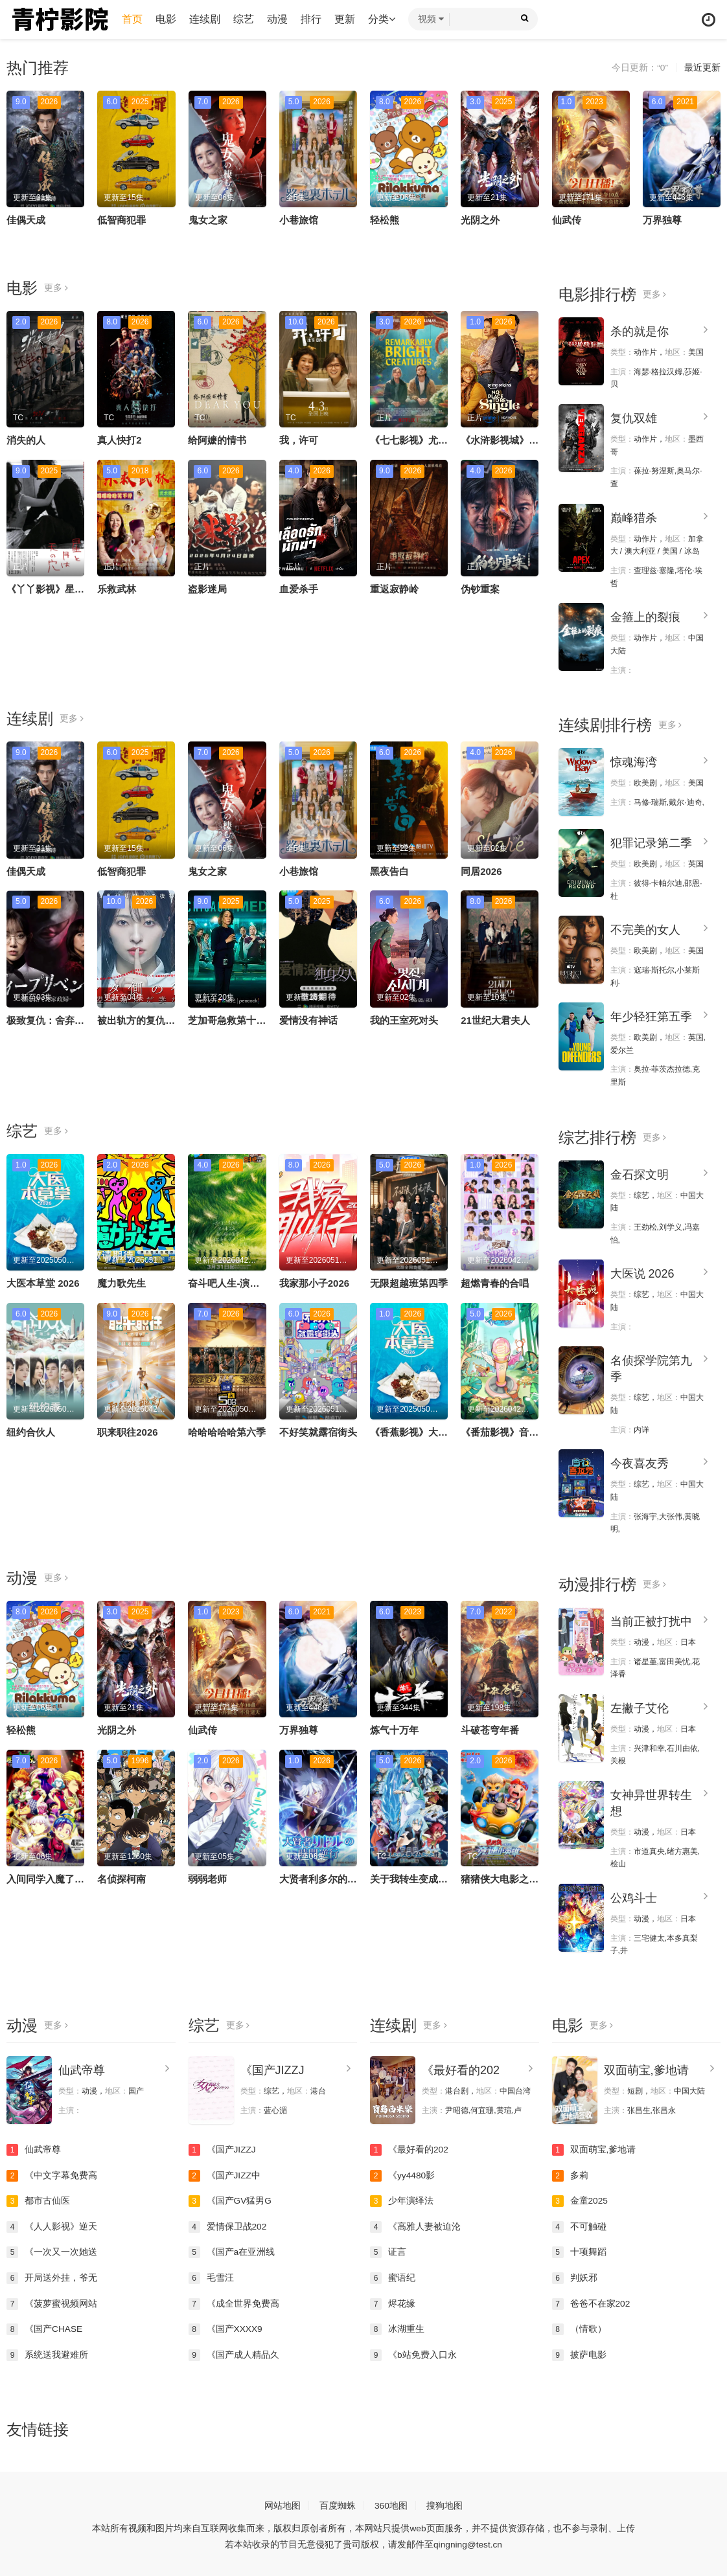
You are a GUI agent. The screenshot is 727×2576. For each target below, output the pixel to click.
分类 (383, 19)
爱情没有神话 (308, 1019)
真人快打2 (119, 440)
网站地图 (282, 2503)
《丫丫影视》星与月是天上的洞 (74, 588)
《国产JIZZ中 (225, 2173)
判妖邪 (574, 2276)
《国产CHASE (44, 2327)
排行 (312, 19)
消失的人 (25, 440)
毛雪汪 (211, 2276)
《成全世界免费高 (234, 2301)
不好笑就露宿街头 (318, 1431)
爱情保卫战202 (228, 2224)
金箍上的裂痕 (645, 617)
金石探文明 (639, 1173)
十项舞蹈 (579, 2250)
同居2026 (481, 870)
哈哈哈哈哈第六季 (227, 1431)
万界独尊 (662, 219)
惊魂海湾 (633, 761)
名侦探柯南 (121, 1877)
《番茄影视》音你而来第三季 (524, 1431)
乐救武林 (116, 588)
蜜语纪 (392, 2276)
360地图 (391, 2503)
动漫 (278, 19)
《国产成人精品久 (234, 2352)
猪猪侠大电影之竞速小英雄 (519, 1877)
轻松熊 (384, 219)
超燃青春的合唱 (495, 1282)
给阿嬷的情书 (217, 440)
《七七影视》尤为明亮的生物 (433, 440)
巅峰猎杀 (633, 517)
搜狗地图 (444, 2503)
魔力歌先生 (121, 1282)
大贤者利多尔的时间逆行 (332, 1877)
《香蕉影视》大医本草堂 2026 (436, 1431)
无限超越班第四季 (409, 1282)
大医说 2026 (642, 1273)
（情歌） (579, 2327)
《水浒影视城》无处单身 (514, 440)
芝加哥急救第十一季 (231, 1019)
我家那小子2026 (314, 1282)
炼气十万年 (394, 1728)
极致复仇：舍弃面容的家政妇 (69, 1019)
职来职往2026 (127, 1431)
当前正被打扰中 (651, 1620)
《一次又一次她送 (51, 2250)
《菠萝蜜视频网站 (51, 2301)
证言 (388, 2250)
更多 (56, 288)
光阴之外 (480, 219)
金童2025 (580, 2199)
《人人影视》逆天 (51, 2224)
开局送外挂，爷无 (51, 2276)
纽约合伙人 (30, 1431)
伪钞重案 (480, 588)
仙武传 (566, 219)
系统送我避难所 (47, 2352)
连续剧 (206, 19)
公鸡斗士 (633, 1896)
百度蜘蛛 (337, 2503)
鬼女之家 (208, 219)
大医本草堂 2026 (43, 1282)
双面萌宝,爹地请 (646, 2068)
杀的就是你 (639, 331)
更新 (346, 19)
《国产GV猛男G (230, 2199)
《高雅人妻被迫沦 (415, 2224)
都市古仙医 (38, 2199)
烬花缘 (392, 2301)
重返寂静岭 (394, 588)
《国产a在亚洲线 (232, 2250)
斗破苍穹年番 (490, 1728)
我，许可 (298, 440)
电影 (167, 19)
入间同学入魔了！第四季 (59, 1877)
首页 (133, 19)
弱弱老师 (207, 1877)
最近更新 (702, 68)
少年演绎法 (401, 2199)
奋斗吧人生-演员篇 (228, 1282)
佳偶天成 (25, 219)
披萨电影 (579, 2352)
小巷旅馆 (298, 219)
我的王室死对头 (404, 1019)
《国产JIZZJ (272, 2068)
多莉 (570, 2173)
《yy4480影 (402, 2173)
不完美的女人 (645, 929)
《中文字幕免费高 (51, 2173)
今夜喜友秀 (639, 1462)
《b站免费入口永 (413, 2352)
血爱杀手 (298, 588)
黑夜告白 (389, 870)
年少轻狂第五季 (651, 1016)
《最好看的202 (461, 2068)
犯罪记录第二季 (651, 842)
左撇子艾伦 (639, 1706)
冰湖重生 (397, 2327)
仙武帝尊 (81, 2068)
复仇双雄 (633, 418)
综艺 (245, 19)
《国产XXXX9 (226, 2327)
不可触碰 (579, 2224)
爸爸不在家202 (591, 2301)
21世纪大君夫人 (495, 1019)
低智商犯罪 (121, 219)
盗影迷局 (207, 588)
